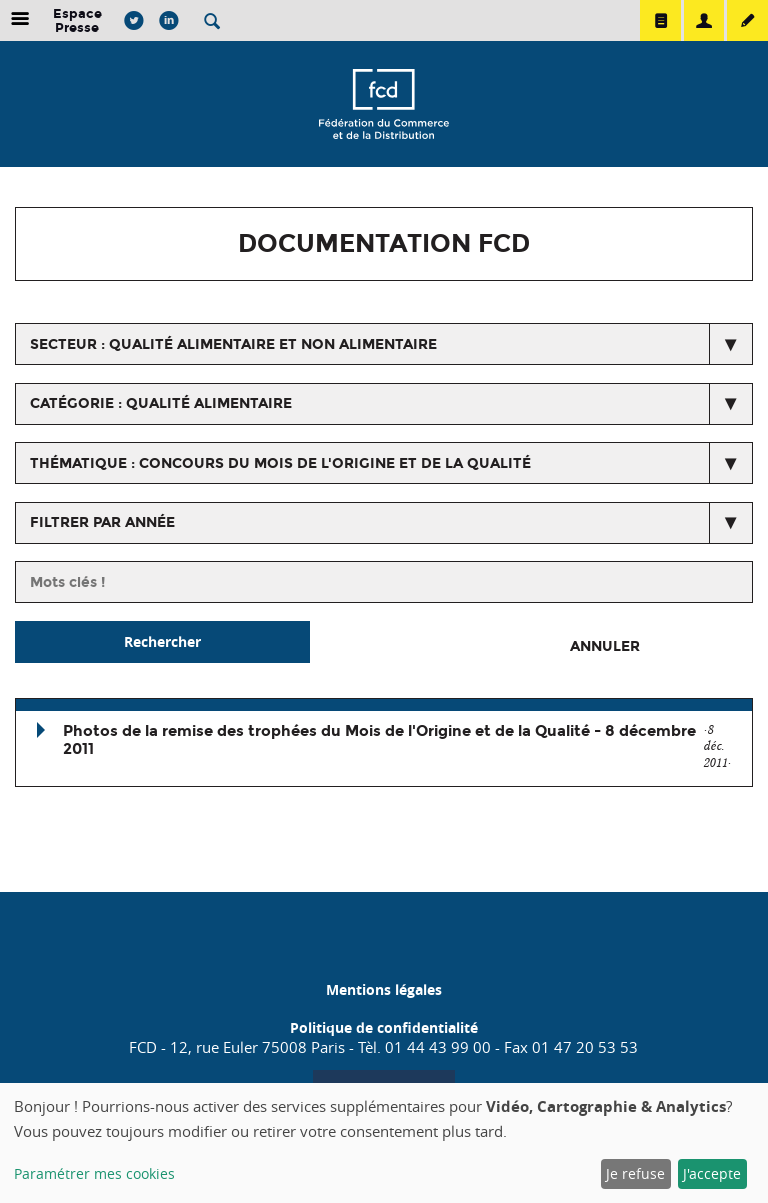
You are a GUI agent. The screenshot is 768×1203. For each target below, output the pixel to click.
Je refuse (635, 1173)
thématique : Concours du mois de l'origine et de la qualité (280, 463)
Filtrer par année (102, 522)
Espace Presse (77, 20)
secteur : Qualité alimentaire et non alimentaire (233, 344)
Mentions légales (384, 989)
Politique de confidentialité (384, 1027)
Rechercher (162, 641)
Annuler (605, 646)
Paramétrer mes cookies (94, 1173)
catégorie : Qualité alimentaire (161, 403)
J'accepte (712, 1173)
